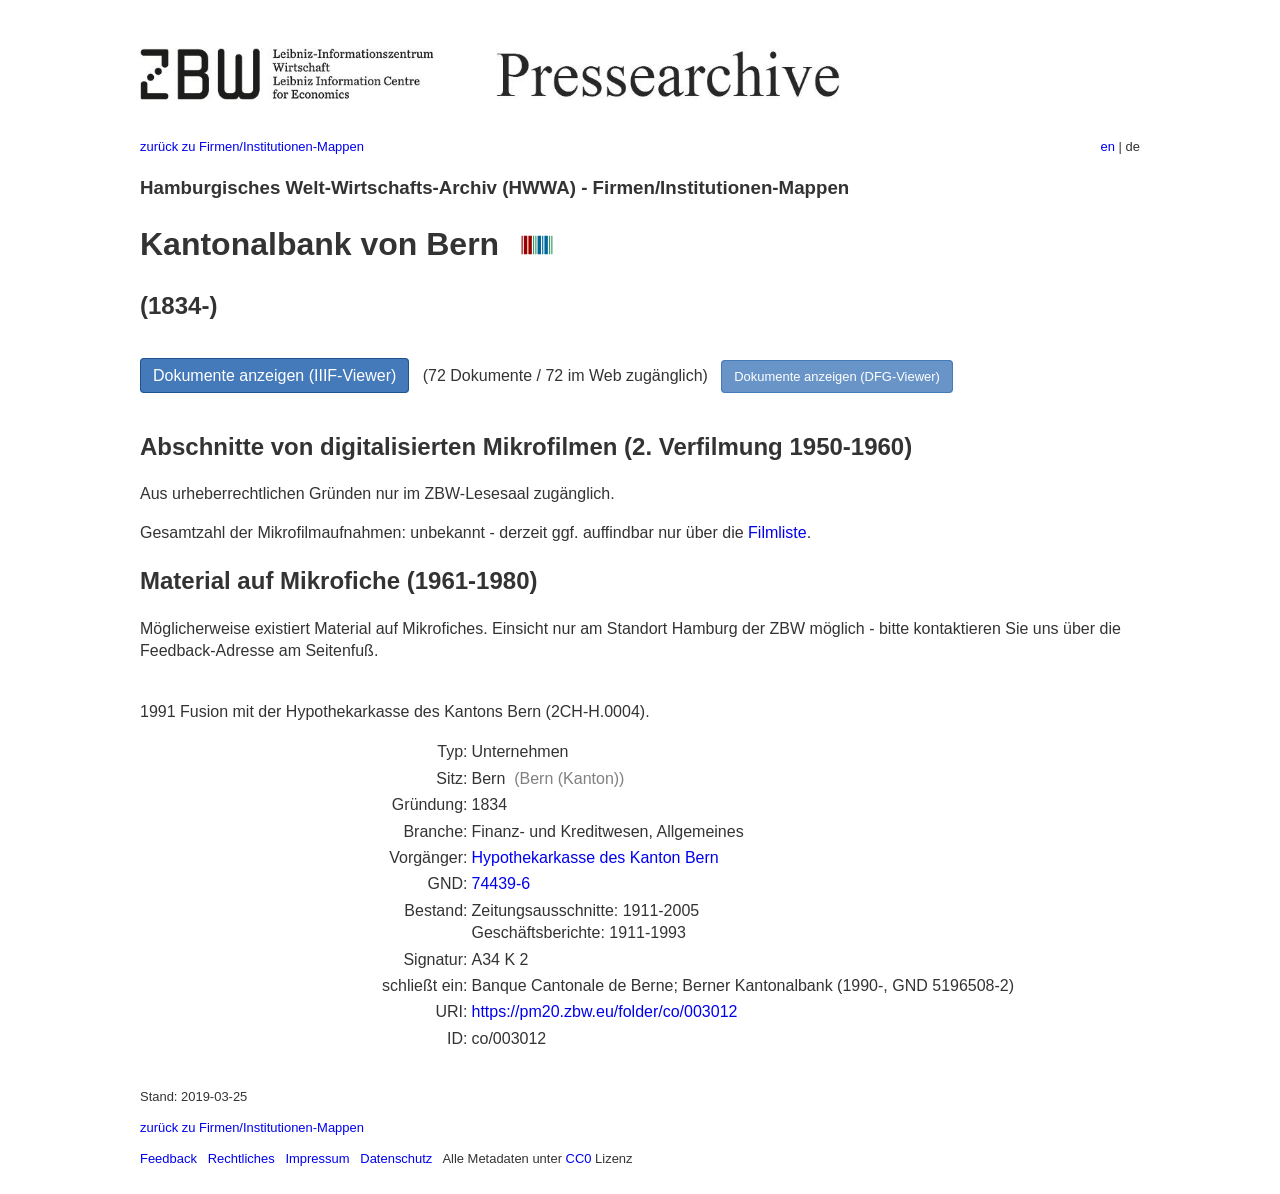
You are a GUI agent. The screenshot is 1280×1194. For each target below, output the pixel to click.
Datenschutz (396, 1158)
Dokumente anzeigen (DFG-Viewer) (837, 376)
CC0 (579, 1158)
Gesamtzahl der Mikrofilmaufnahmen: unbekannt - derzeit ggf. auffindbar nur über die (444, 532)
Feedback (168, 1158)
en (1108, 146)
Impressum (317, 1158)
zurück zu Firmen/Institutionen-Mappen (252, 146)
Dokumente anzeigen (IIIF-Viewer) (274, 375)
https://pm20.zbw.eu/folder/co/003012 (604, 1011)
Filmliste (777, 532)
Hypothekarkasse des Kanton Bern (594, 857)
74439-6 (500, 883)
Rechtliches (241, 1158)
